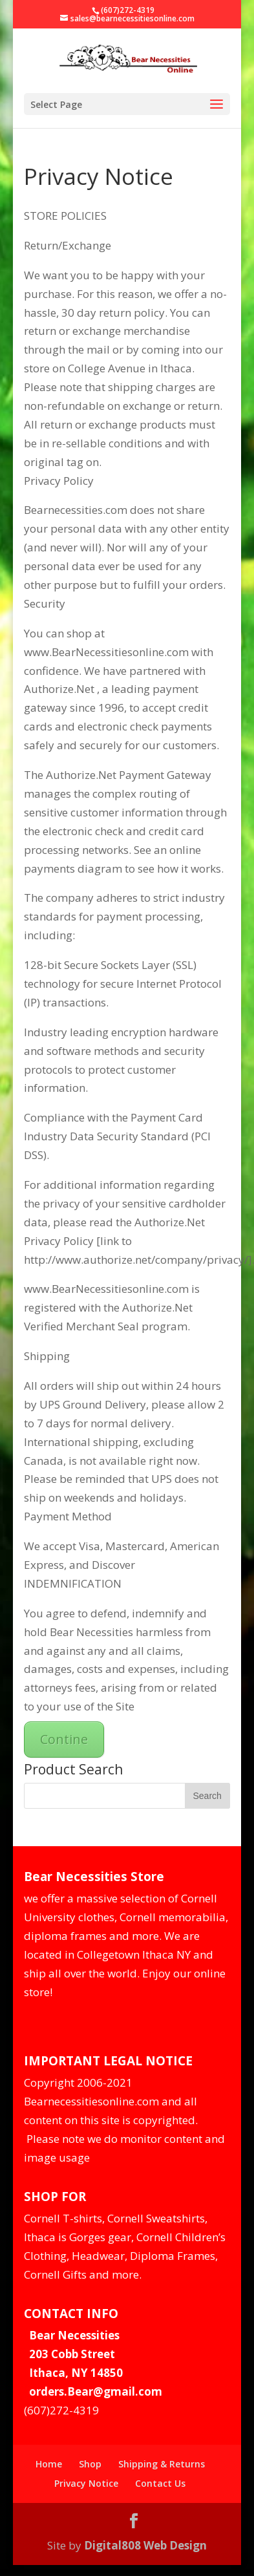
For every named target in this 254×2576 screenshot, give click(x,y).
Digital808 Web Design (145, 2545)
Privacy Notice (86, 2483)
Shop (90, 2464)
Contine (64, 1739)
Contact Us (160, 2483)
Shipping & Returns (161, 2464)
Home (49, 2464)
